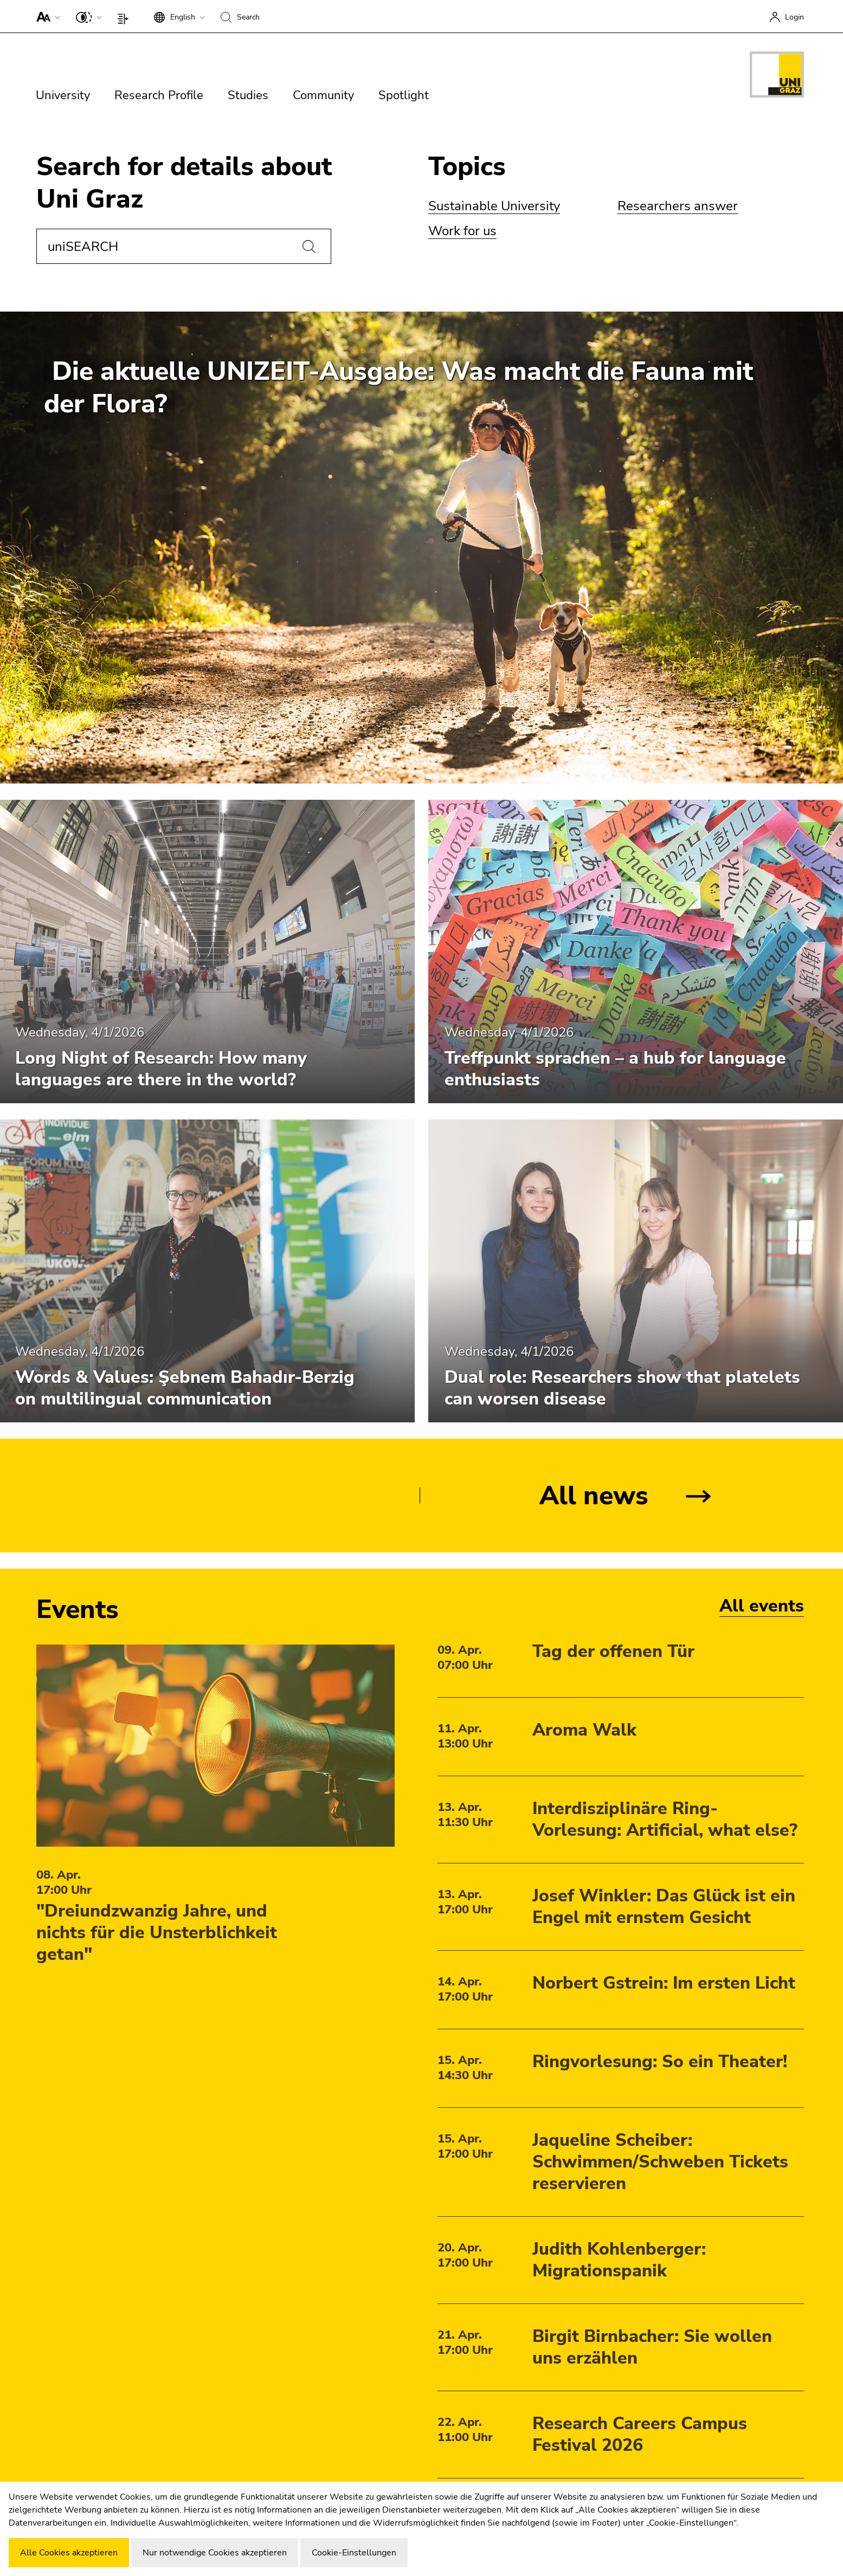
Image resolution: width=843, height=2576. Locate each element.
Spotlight (403, 95)
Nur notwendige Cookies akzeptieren (215, 2553)
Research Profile (158, 95)
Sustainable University (494, 206)
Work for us (462, 231)
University (63, 95)
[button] (46, 16)
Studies (248, 95)
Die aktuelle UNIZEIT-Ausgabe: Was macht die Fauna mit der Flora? (398, 387)
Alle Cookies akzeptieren (69, 2553)
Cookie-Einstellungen (354, 2553)
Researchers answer (677, 206)
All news (593, 1495)
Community (323, 95)
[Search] (309, 246)
